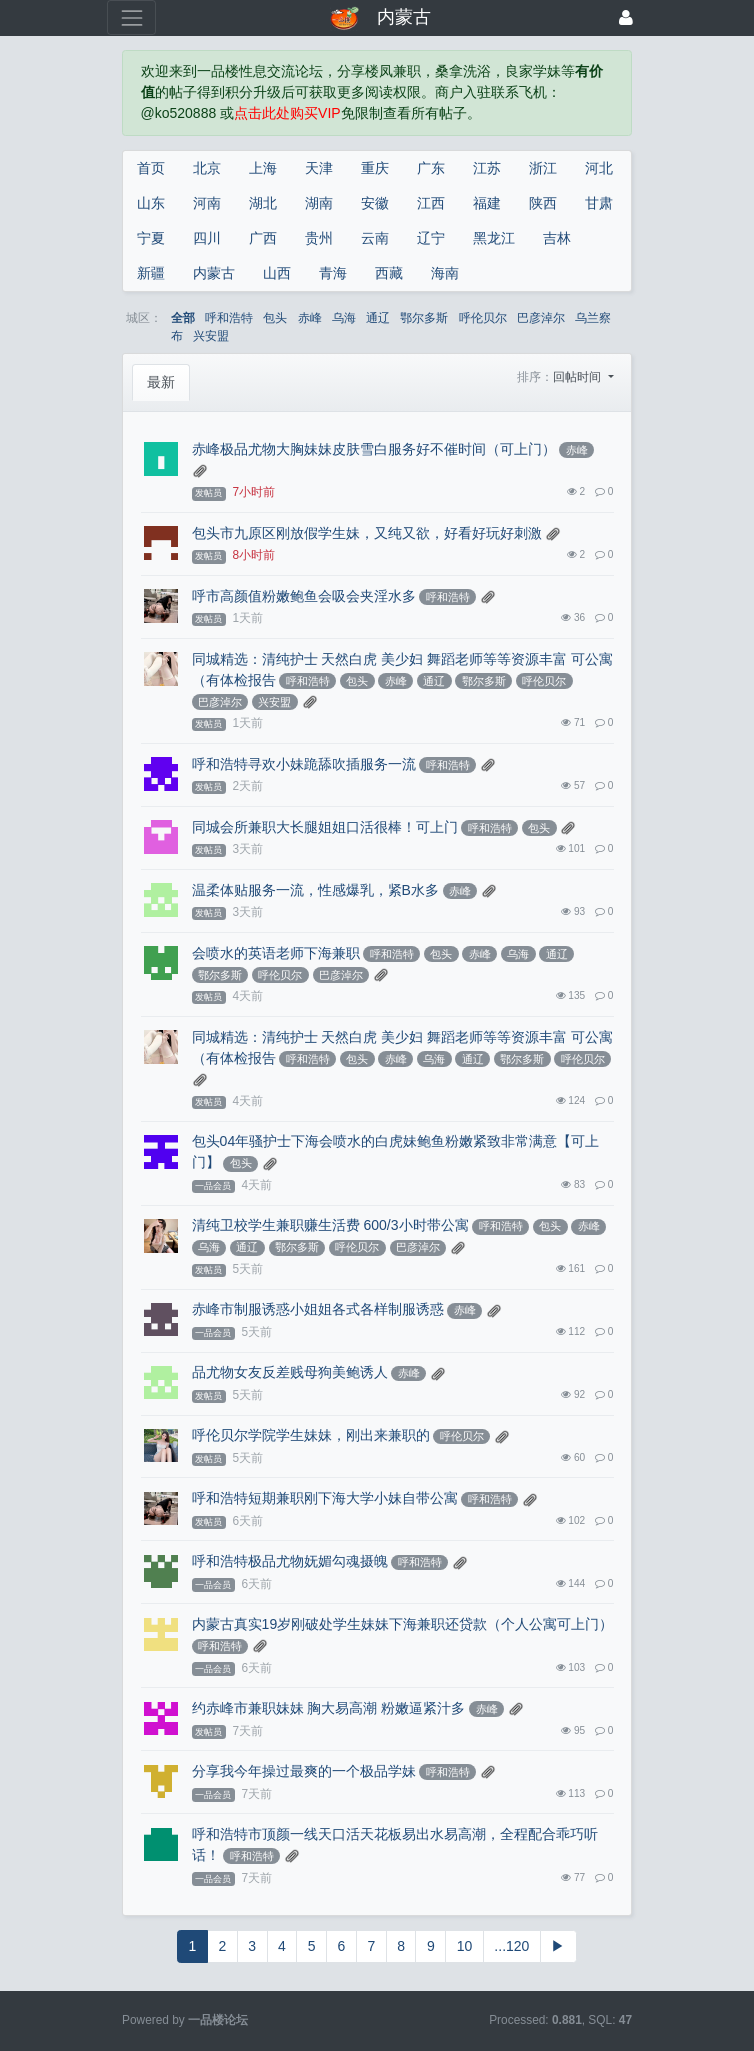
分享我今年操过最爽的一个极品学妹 (304, 1771)
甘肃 (599, 203)
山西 (277, 273)
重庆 (375, 168)
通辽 (378, 318)
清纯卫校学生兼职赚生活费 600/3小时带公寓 (330, 1225)
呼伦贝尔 (483, 318)
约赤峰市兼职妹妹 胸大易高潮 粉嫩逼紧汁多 (329, 1708)
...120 (511, 1946)
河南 (207, 203)
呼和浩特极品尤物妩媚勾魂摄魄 (290, 1561)
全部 (183, 318)
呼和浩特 (229, 318)
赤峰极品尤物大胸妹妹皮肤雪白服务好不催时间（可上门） (374, 449)
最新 (161, 382)
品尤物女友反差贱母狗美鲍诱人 (290, 1372)
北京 (207, 168)
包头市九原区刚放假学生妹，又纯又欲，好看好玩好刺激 (367, 533)
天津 (319, 168)
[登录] (626, 17)
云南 (375, 238)
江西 (431, 203)
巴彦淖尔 (541, 318)
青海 (333, 273)
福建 (487, 203)
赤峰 (310, 318)
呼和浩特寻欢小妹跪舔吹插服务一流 (304, 764)
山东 (151, 203)
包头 (275, 318)
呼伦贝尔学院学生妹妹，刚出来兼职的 (311, 1435)
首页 (151, 168)
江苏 (487, 168)
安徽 (375, 203)
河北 (599, 168)
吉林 (557, 238)
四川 (207, 238)
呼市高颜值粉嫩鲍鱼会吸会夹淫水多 (304, 596)
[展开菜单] (131, 17)
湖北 (263, 203)
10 (465, 1946)
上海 (263, 168)
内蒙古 (214, 273)
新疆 (151, 273)
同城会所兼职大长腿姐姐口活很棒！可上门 (325, 827)
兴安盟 (211, 336)
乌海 (344, 318)
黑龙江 (494, 238)
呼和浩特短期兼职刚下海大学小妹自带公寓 (325, 1498)
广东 (431, 168)
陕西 (543, 203)
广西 (263, 238)
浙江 (543, 168)
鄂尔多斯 (424, 318)
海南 (445, 273)
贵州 (319, 238)
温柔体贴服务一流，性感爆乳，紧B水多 (315, 890)
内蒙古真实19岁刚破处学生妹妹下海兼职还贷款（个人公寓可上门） (403, 1624)
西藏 (389, 273)
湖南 (319, 203)
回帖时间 (578, 377)
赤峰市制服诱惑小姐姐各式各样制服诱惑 (318, 1309)
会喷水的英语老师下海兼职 (276, 953)
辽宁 (431, 238)
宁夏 (151, 238)
